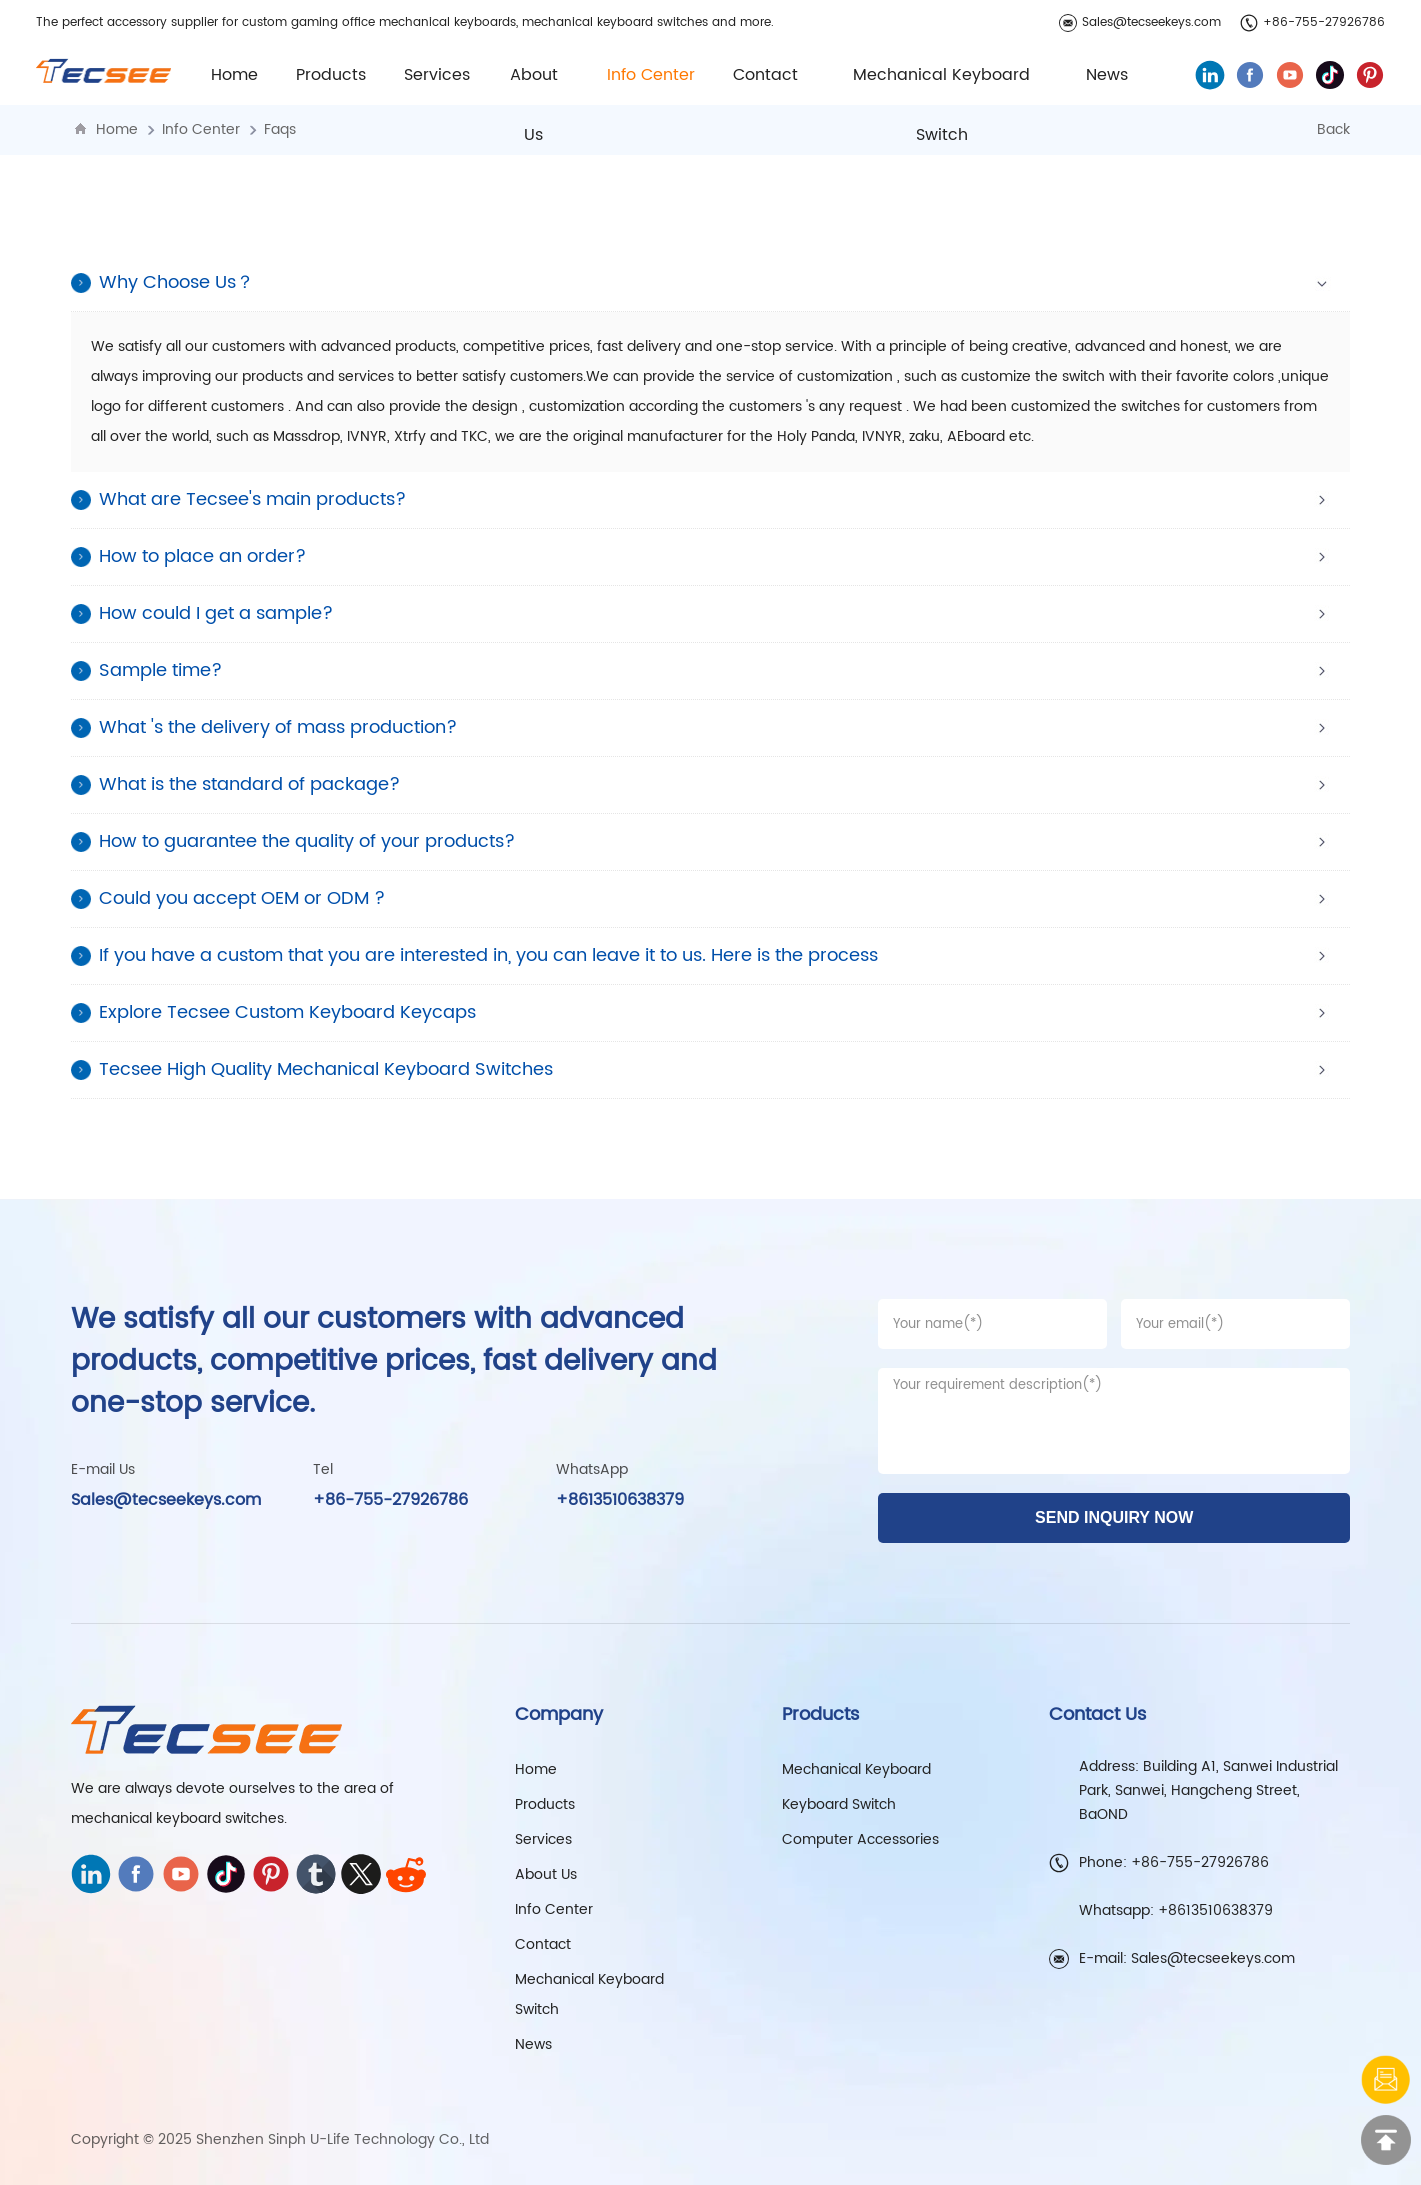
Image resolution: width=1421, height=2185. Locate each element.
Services (437, 75)
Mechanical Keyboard (856, 1769)
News (1107, 75)
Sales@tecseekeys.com (1140, 22)
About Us (546, 1874)
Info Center (201, 129)
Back (1333, 129)
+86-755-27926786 (1312, 22)
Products (545, 1804)
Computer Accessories (860, 1839)
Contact (765, 75)
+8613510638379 (620, 1500)
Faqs (280, 129)
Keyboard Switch (839, 1804)
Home (234, 75)
